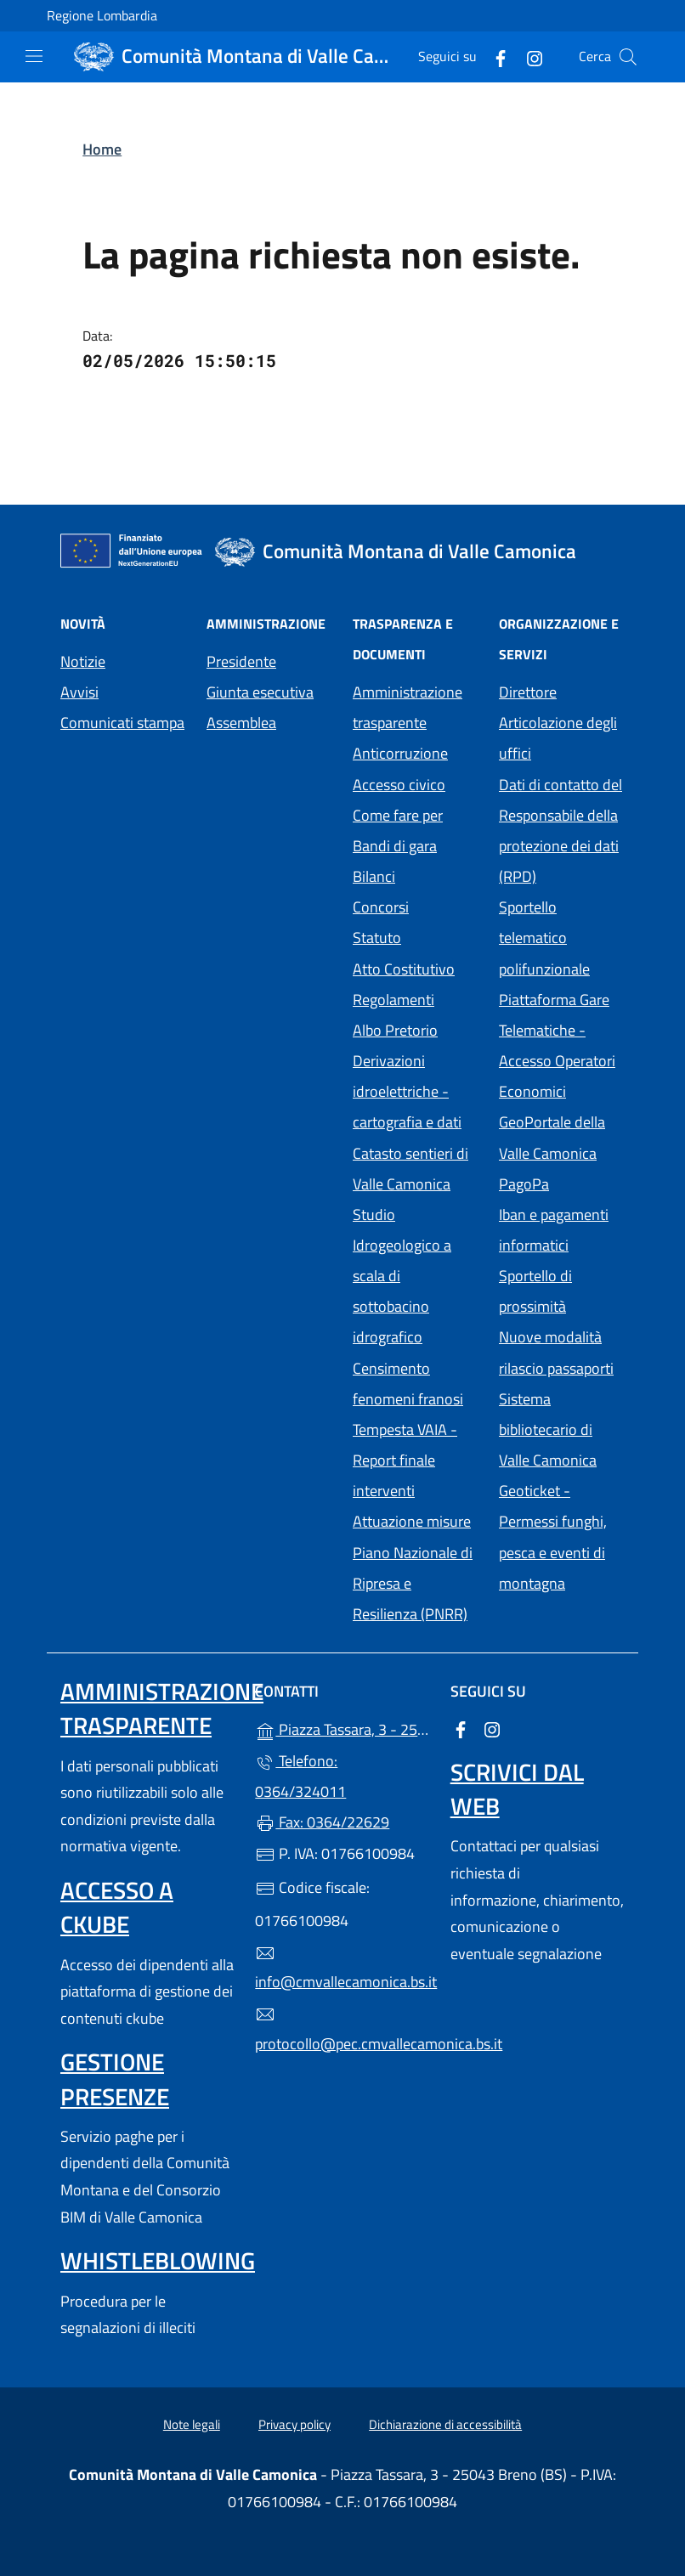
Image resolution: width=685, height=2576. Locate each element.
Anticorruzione (400, 753)
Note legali (191, 2424)
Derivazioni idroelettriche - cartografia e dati (407, 1091)
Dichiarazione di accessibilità (445, 2424)
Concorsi (381, 906)
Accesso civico (399, 784)
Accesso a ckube (116, 1907)
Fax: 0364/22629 (322, 1822)
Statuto (377, 937)
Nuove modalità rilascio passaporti (556, 1352)
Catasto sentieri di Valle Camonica (410, 1168)
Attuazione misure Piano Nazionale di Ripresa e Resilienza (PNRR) (413, 1567)
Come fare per (398, 815)
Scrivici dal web (517, 1789)
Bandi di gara (395, 845)
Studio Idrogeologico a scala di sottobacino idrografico (402, 1276)
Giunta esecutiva (260, 692)
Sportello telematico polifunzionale (544, 937)
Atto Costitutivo (415, 967)
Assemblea (241, 722)
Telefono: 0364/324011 (300, 1776)
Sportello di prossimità (535, 1291)
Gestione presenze (114, 2078)
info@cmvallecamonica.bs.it (342, 1968)
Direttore (528, 692)
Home (102, 149)
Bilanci (374, 876)
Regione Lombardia (102, 15)
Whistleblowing (157, 2260)
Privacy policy (294, 2424)
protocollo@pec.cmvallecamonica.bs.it (342, 2029)
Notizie (82, 661)
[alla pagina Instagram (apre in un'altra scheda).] (528, 56)
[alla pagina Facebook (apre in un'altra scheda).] (494, 56)
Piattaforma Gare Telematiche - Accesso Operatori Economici (562, 1045)
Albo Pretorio (415, 1028)
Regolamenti (393, 999)
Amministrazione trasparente (407, 707)
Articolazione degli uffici (558, 738)
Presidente (241, 661)
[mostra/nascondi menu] (34, 56)
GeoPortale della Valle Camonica (562, 1137)
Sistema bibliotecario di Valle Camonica (562, 1429)
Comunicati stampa (122, 722)
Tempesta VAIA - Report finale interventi (405, 1460)
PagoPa (562, 1182)
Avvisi (79, 692)
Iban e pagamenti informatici (554, 1230)
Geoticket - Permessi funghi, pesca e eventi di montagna (562, 1536)
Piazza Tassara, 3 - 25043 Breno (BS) (342, 1728)
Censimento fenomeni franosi (408, 1383)
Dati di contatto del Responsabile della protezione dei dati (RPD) (560, 830)
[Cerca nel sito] (628, 57)
